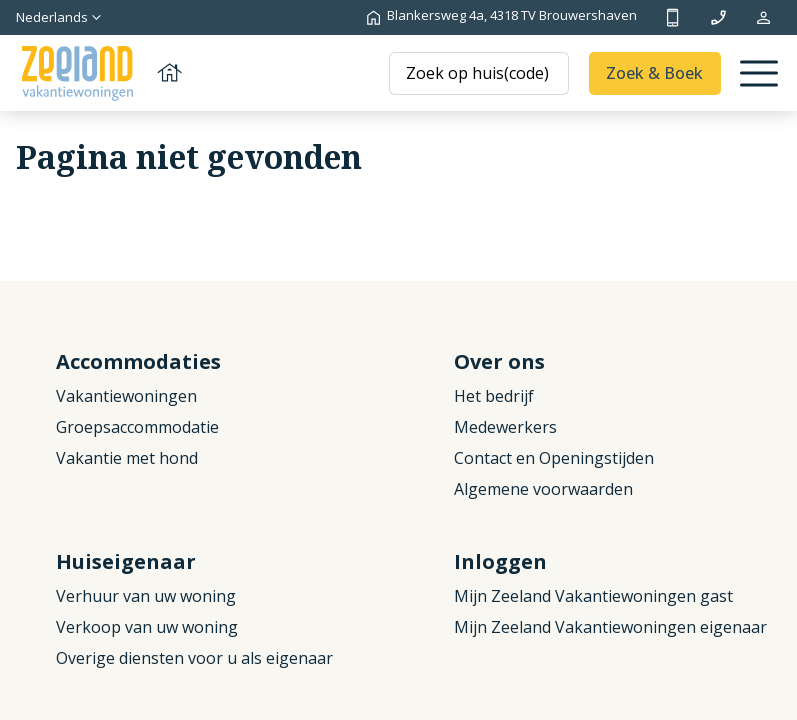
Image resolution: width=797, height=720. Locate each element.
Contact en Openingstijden (554, 458)
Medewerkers (505, 427)
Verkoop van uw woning (147, 627)
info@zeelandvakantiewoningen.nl (718, 17)
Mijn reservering (763, 17)
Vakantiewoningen (126, 396)
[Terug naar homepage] (100, 73)
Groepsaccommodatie (137, 427)
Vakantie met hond (127, 458)
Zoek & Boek (654, 73)
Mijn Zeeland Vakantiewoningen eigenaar (610, 627)
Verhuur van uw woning (146, 596)
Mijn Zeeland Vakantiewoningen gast (593, 596)
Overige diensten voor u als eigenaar (194, 658)
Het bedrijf (494, 396)
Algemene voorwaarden (543, 489)
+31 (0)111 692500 (672, 17)
